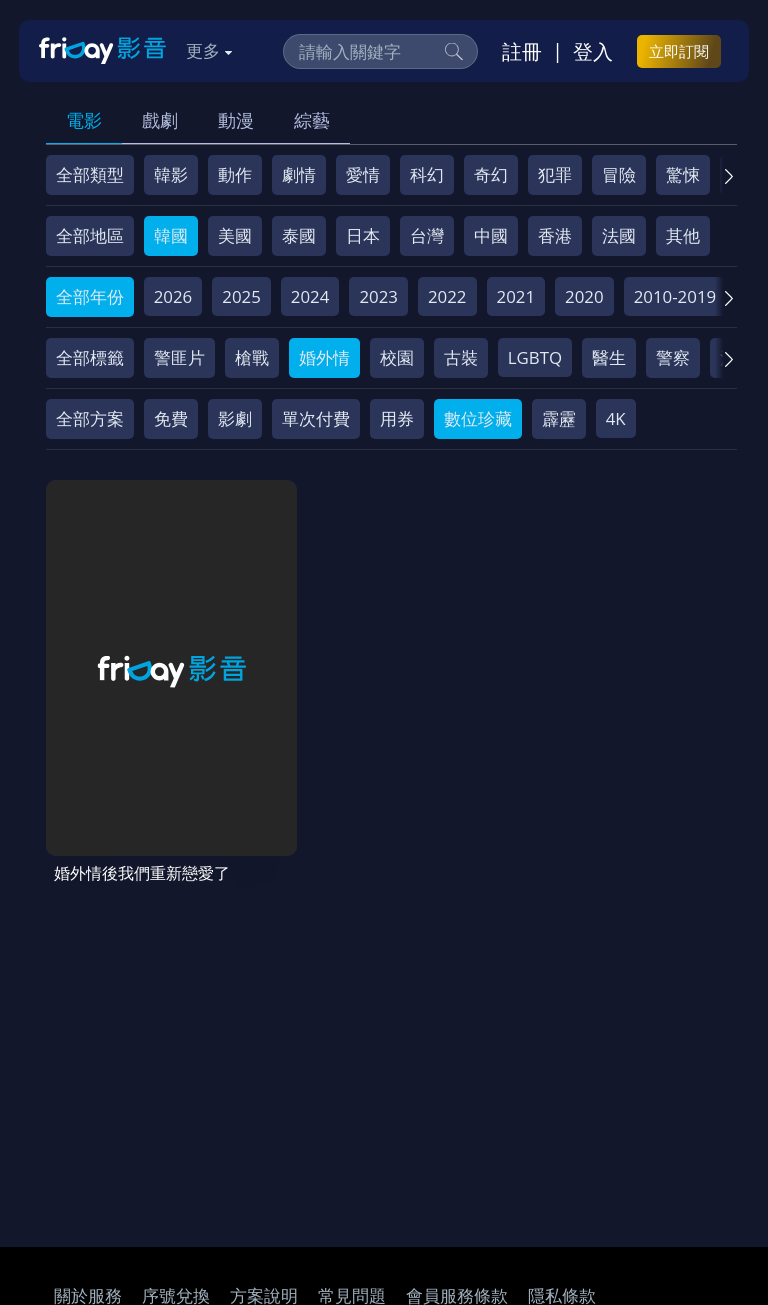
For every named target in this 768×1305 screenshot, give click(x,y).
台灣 (427, 235)
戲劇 (160, 120)
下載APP (472, 1145)
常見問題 (352, 1108)
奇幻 (491, 174)
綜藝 (312, 120)
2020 (584, 296)
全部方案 (90, 418)
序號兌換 (176, 1108)
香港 (555, 235)
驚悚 (683, 174)
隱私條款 (562, 1108)
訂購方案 (559, 1145)
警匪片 (179, 357)
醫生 (609, 357)
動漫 (236, 120)
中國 (491, 235)
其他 (683, 235)
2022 (447, 296)
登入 (593, 51)
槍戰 (252, 357)
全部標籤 (90, 357)
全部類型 (90, 174)
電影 (84, 120)
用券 (397, 418)
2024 (310, 296)
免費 (171, 418)
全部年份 (90, 296)
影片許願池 (289, 1145)
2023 (378, 296)
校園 (397, 357)
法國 (619, 235)
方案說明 (264, 1108)
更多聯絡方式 (602, 1242)
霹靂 (559, 418)
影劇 (235, 418)
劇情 (299, 174)
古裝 (461, 357)
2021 (516, 296)
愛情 (363, 174)
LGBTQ (535, 357)
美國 (235, 235)
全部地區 (90, 235)
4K (616, 418)
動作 (235, 174)
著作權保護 (96, 1145)
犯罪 (555, 174)
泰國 (299, 235)
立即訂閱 (679, 51)
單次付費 (316, 418)
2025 (241, 296)
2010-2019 (675, 296)
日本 (363, 235)
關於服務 (88, 1108)
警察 (673, 357)
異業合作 (193, 1145)
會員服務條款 (457, 1108)
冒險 (619, 174)
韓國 (171, 235)
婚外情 (324, 357)
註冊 (522, 51)
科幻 (427, 174)
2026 (173, 296)
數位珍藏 (478, 418)
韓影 (171, 174)
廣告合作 (386, 1145)
